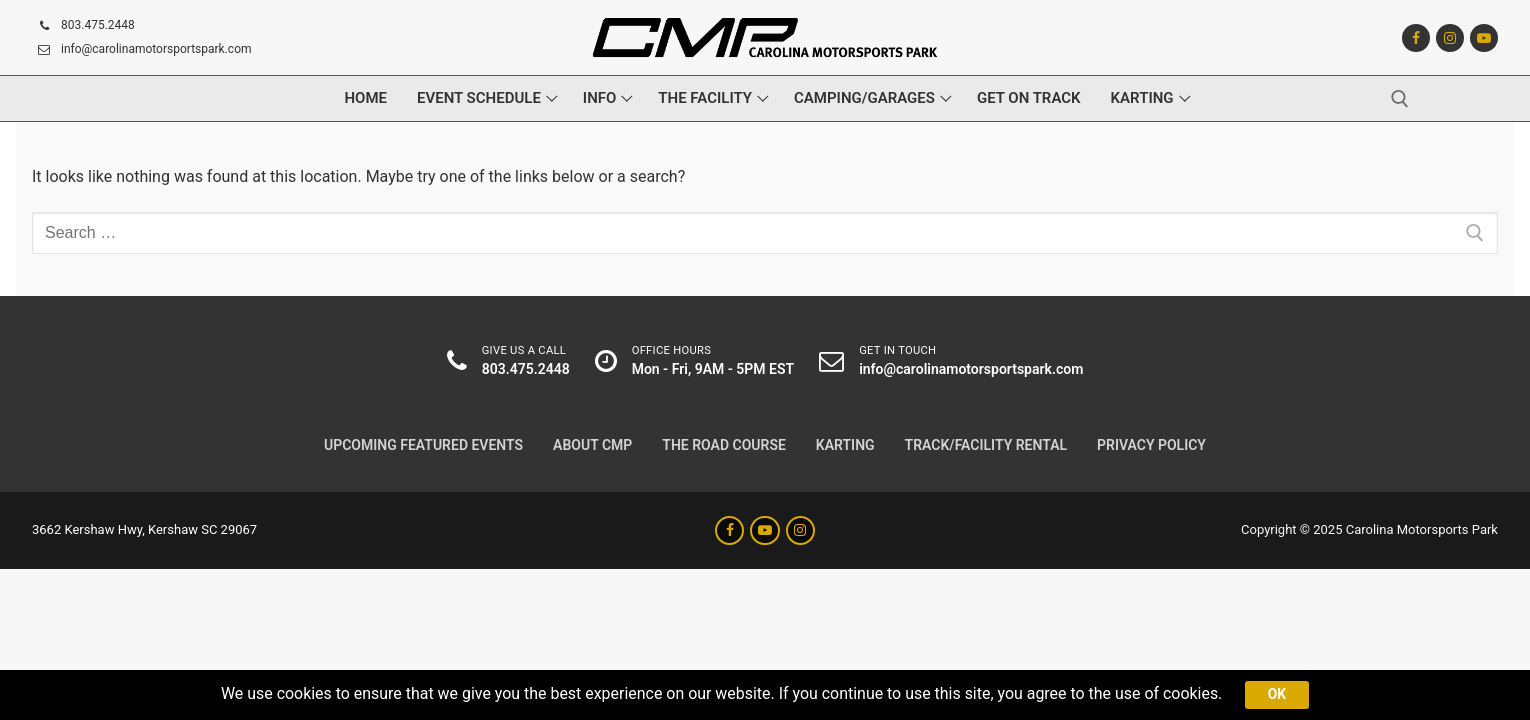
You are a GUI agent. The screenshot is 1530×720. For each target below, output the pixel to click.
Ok (1279, 694)
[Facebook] (1416, 38)
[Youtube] (1484, 38)
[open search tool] (1400, 99)
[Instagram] (1450, 38)
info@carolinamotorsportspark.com (142, 50)
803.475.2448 (83, 26)
